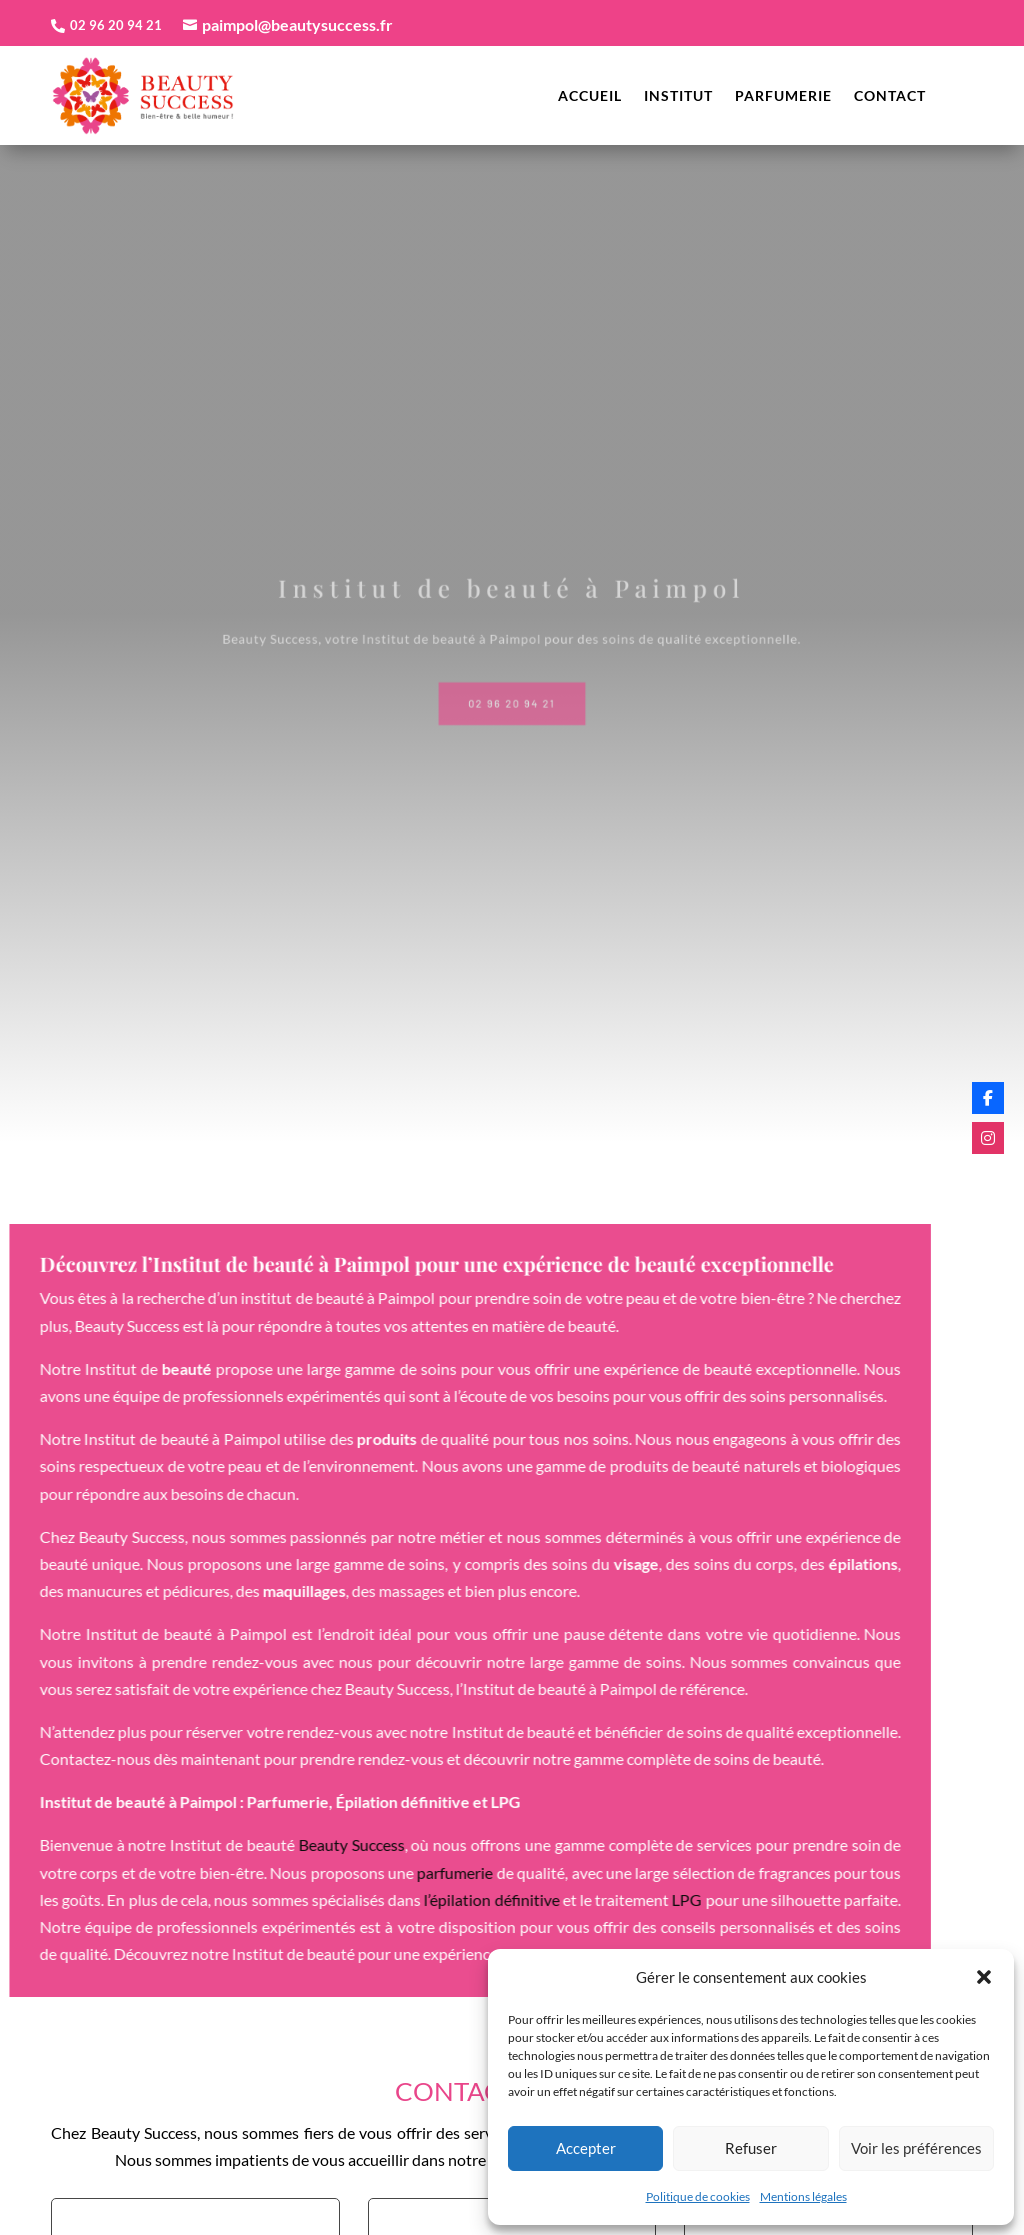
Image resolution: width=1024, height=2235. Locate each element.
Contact (890, 96)
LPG (515, 1899)
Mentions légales (803, 2196)
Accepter (586, 2148)
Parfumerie (783, 96)
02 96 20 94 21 (512, 697)
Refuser (751, 2148)
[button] (984, 1977)
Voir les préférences (916, 2148)
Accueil (590, 96)
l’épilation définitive (319, 1899)
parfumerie (283, 1872)
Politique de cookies (698, 2196)
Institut (678, 96)
